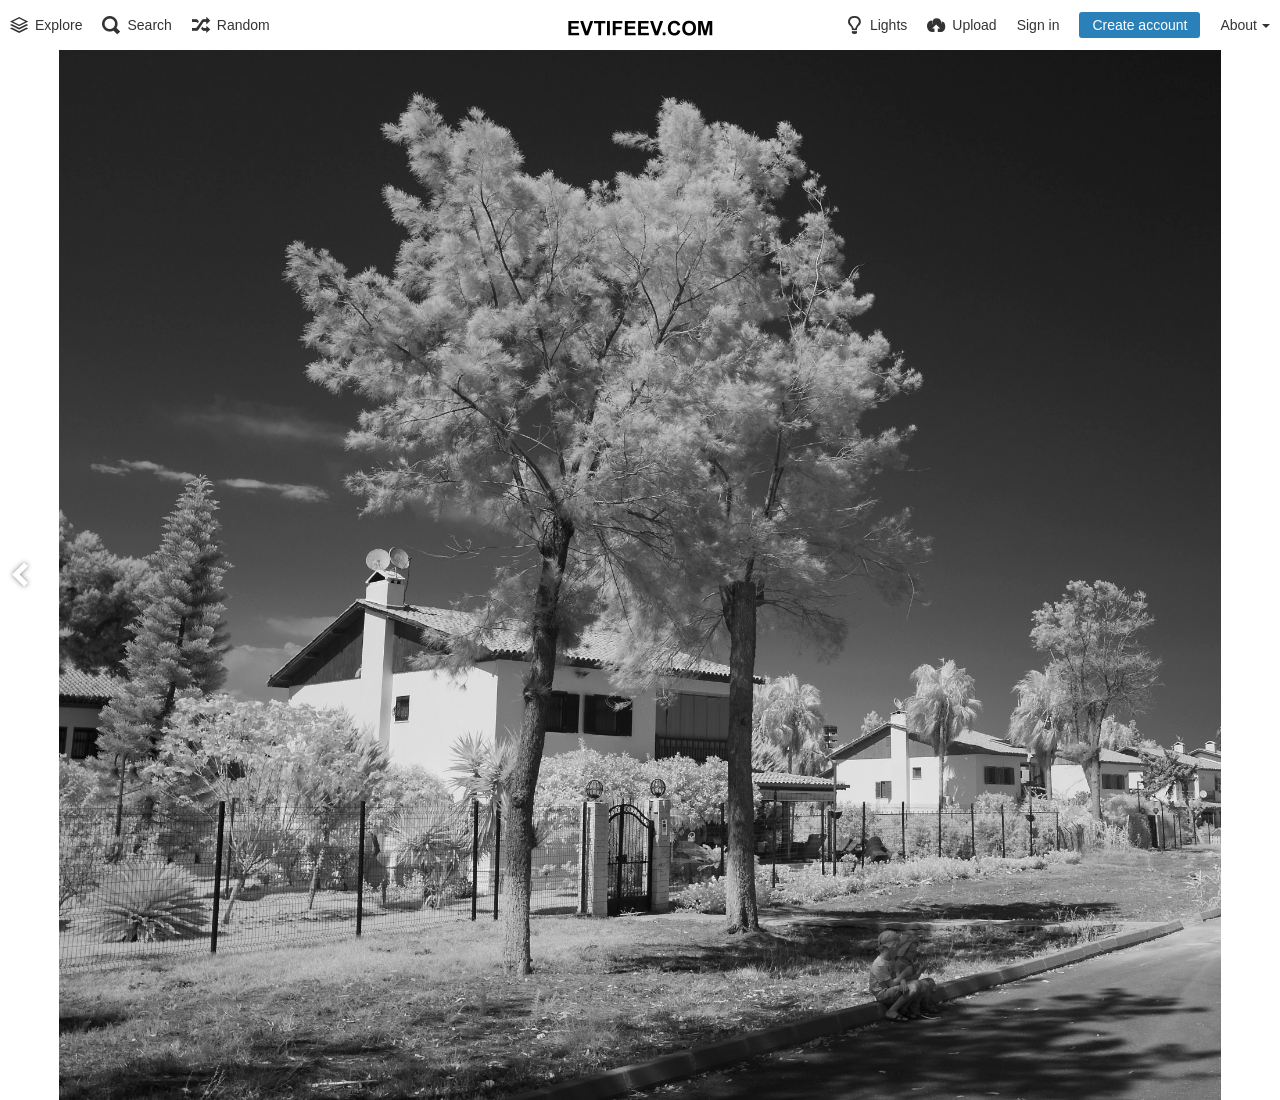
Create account (1139, 25)
